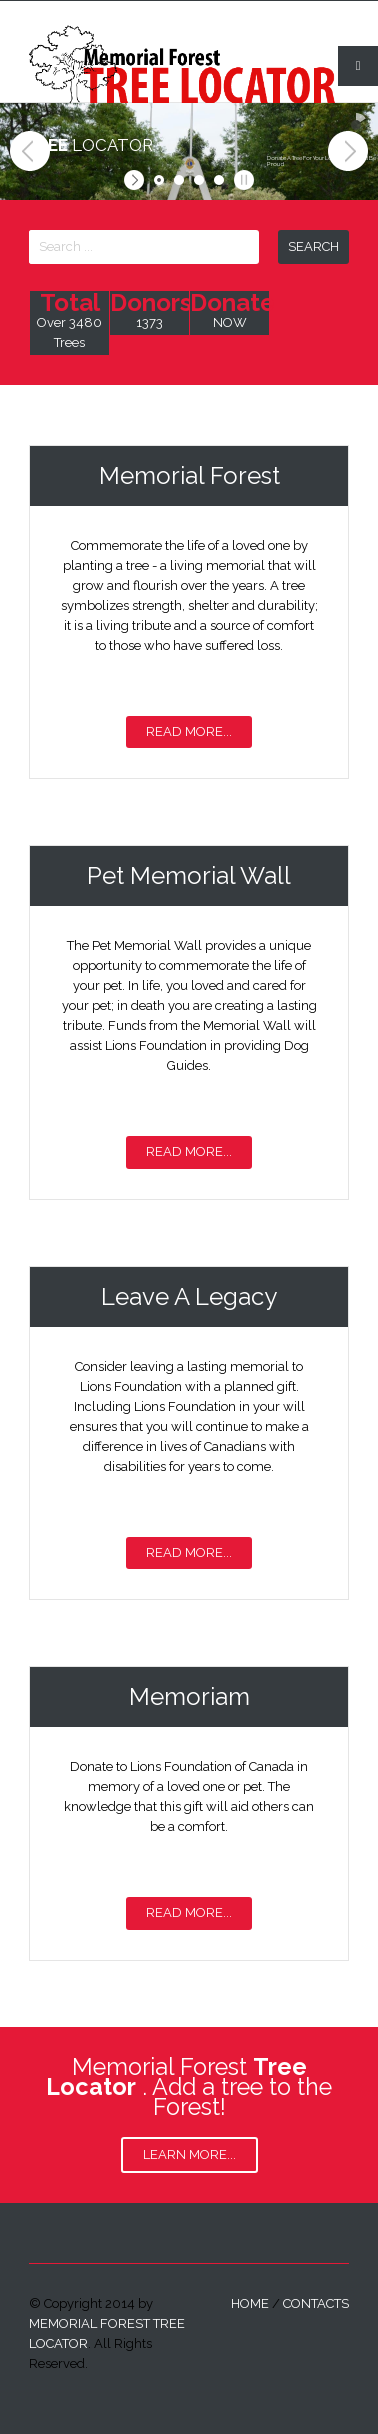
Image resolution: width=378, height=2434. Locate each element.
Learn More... (189, 2154)
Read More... (189, 731)
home (250, 2303)
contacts (316, 2303)
